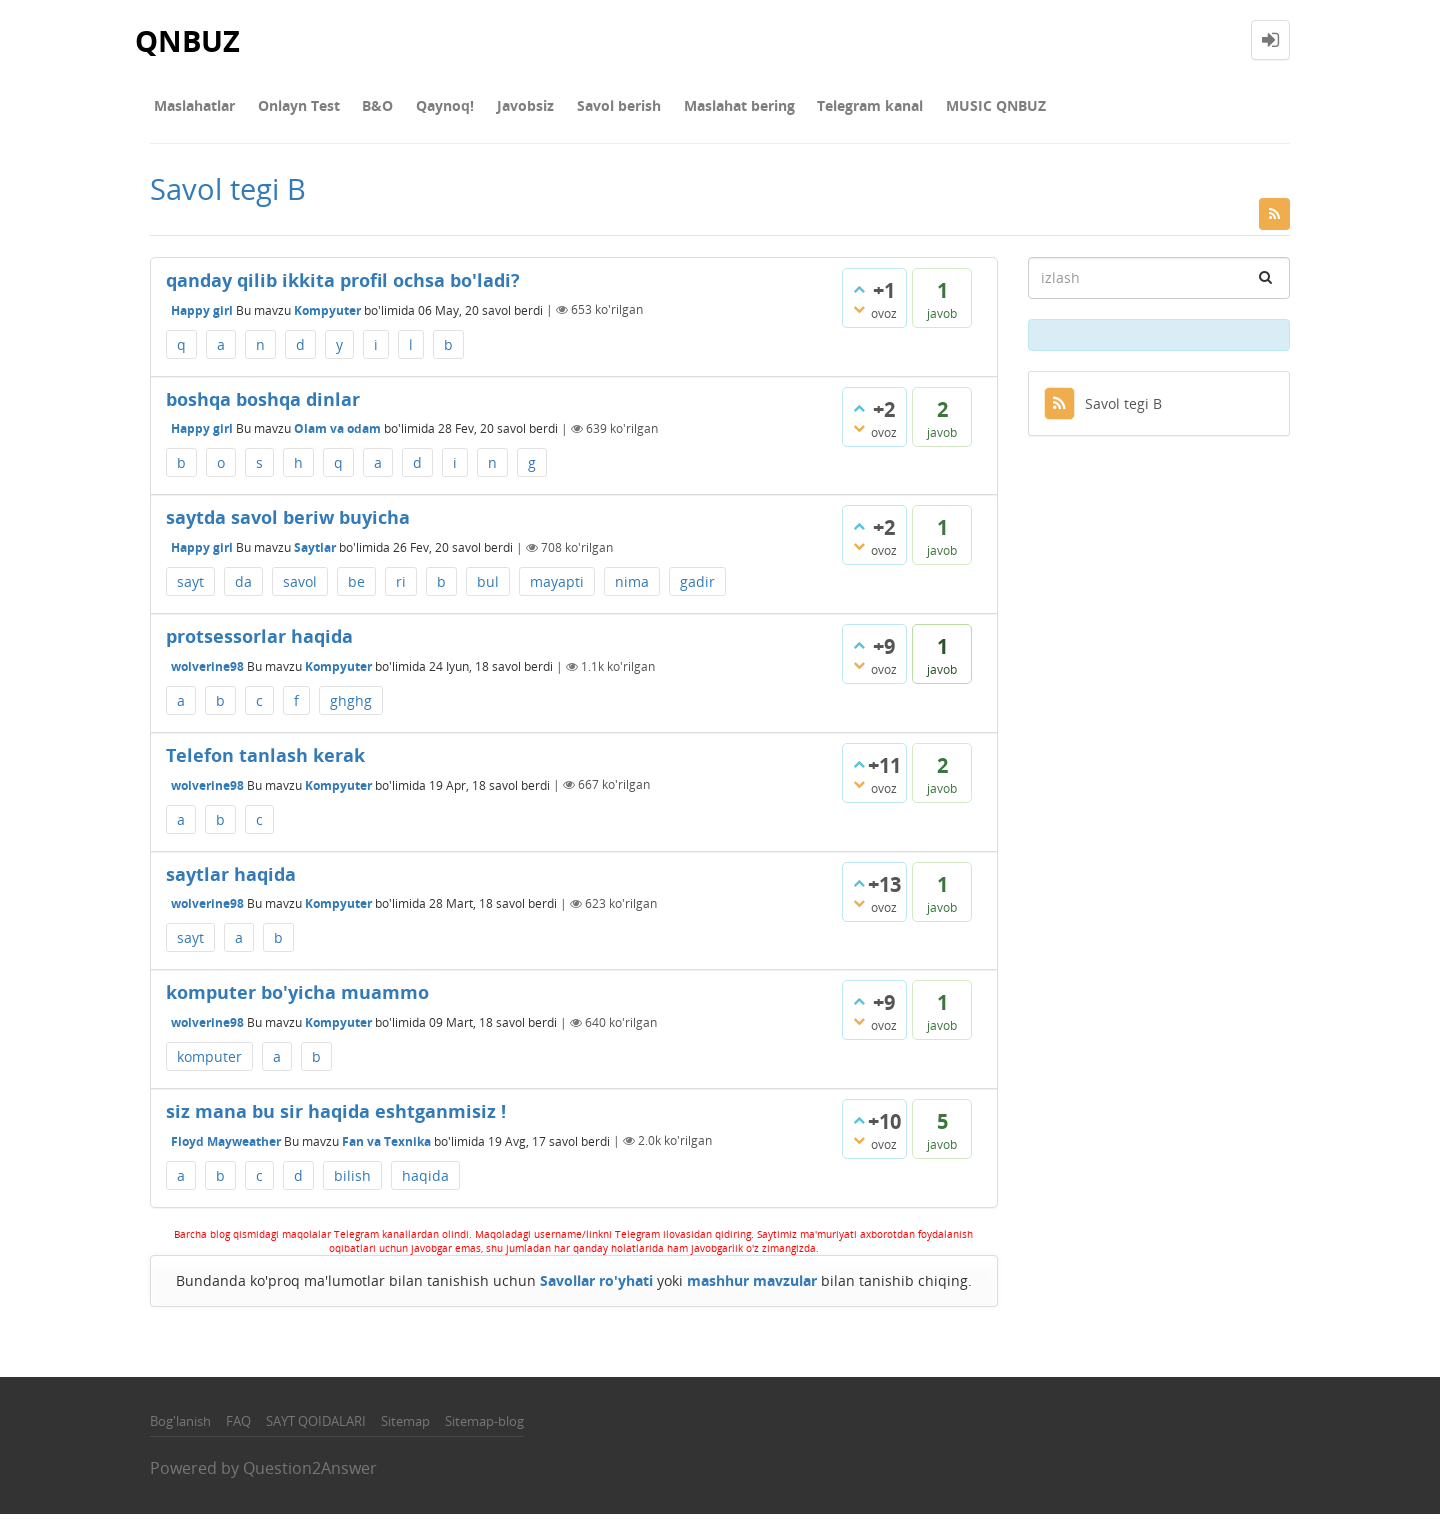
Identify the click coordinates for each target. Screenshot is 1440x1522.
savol (300, 589)
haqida (425, 1183)
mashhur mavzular (752, 1288)
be (356, 589)
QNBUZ (189, 39)
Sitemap (405, 1429)
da (243, 589)
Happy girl (202, 317)
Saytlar (315, 555)
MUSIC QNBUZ (930, 109)
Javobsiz (490, 109)
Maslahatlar (190, 109)
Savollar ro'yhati (596, 1288)
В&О (358, 109)
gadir (697, 589)
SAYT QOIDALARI (316, 1429)
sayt (190, 589)
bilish (352, 1183)
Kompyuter (327, 317)
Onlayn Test (287, 109)
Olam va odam (337, 436)
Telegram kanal (812, 109)
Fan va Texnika (386, 1148)
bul (488, 589)
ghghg (351, 708)
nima (632, 589)
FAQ (238, 1429)
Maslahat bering (688, 109)
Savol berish (576, 109)
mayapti (557, 589)
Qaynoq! (418, 109)
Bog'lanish (180, 1429)
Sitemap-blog (484, 1429)
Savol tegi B (1103, 411)
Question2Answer (310, 1475)
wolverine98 (207, 673)
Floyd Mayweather (226, 1148)
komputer (209, 1064)
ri (401, 589)
